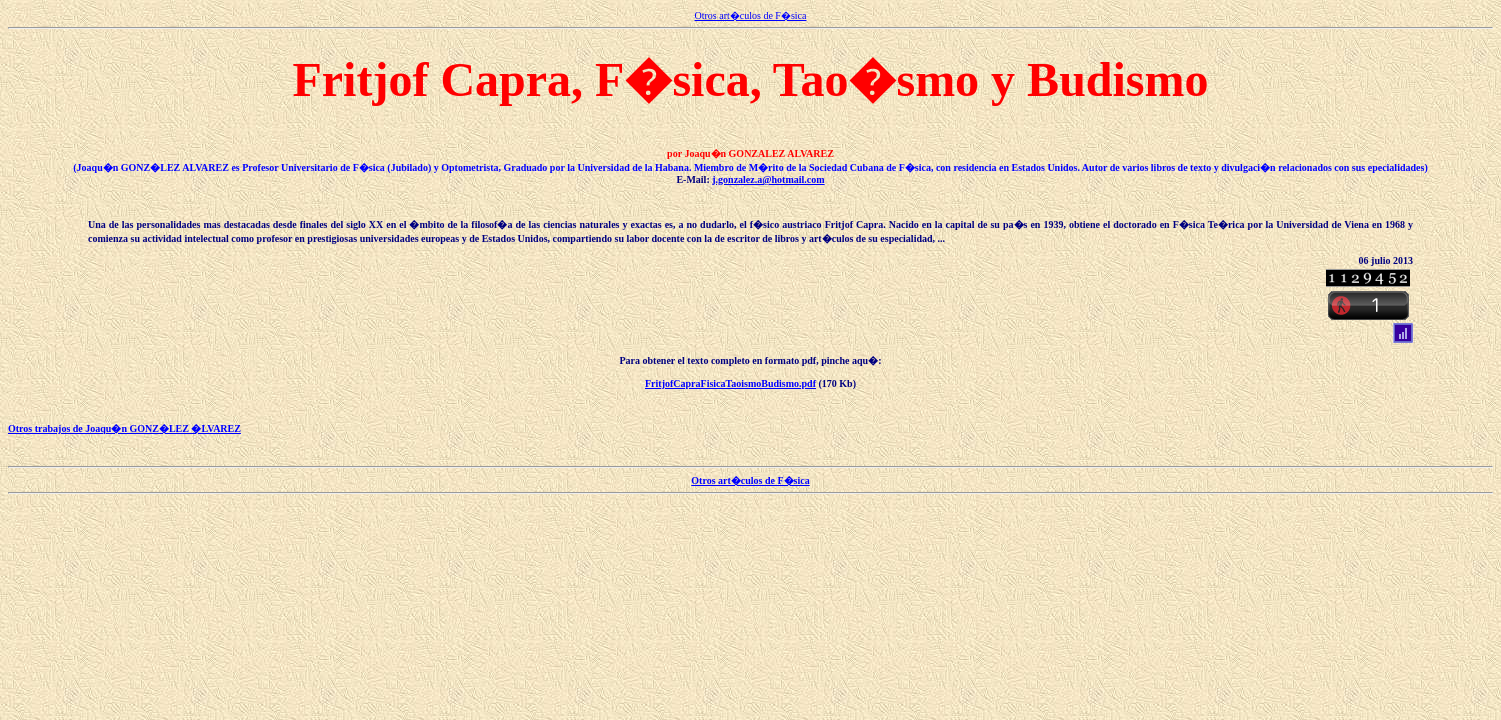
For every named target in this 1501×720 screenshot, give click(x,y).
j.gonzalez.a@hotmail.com (768, 179)
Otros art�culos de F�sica (751, 15)
